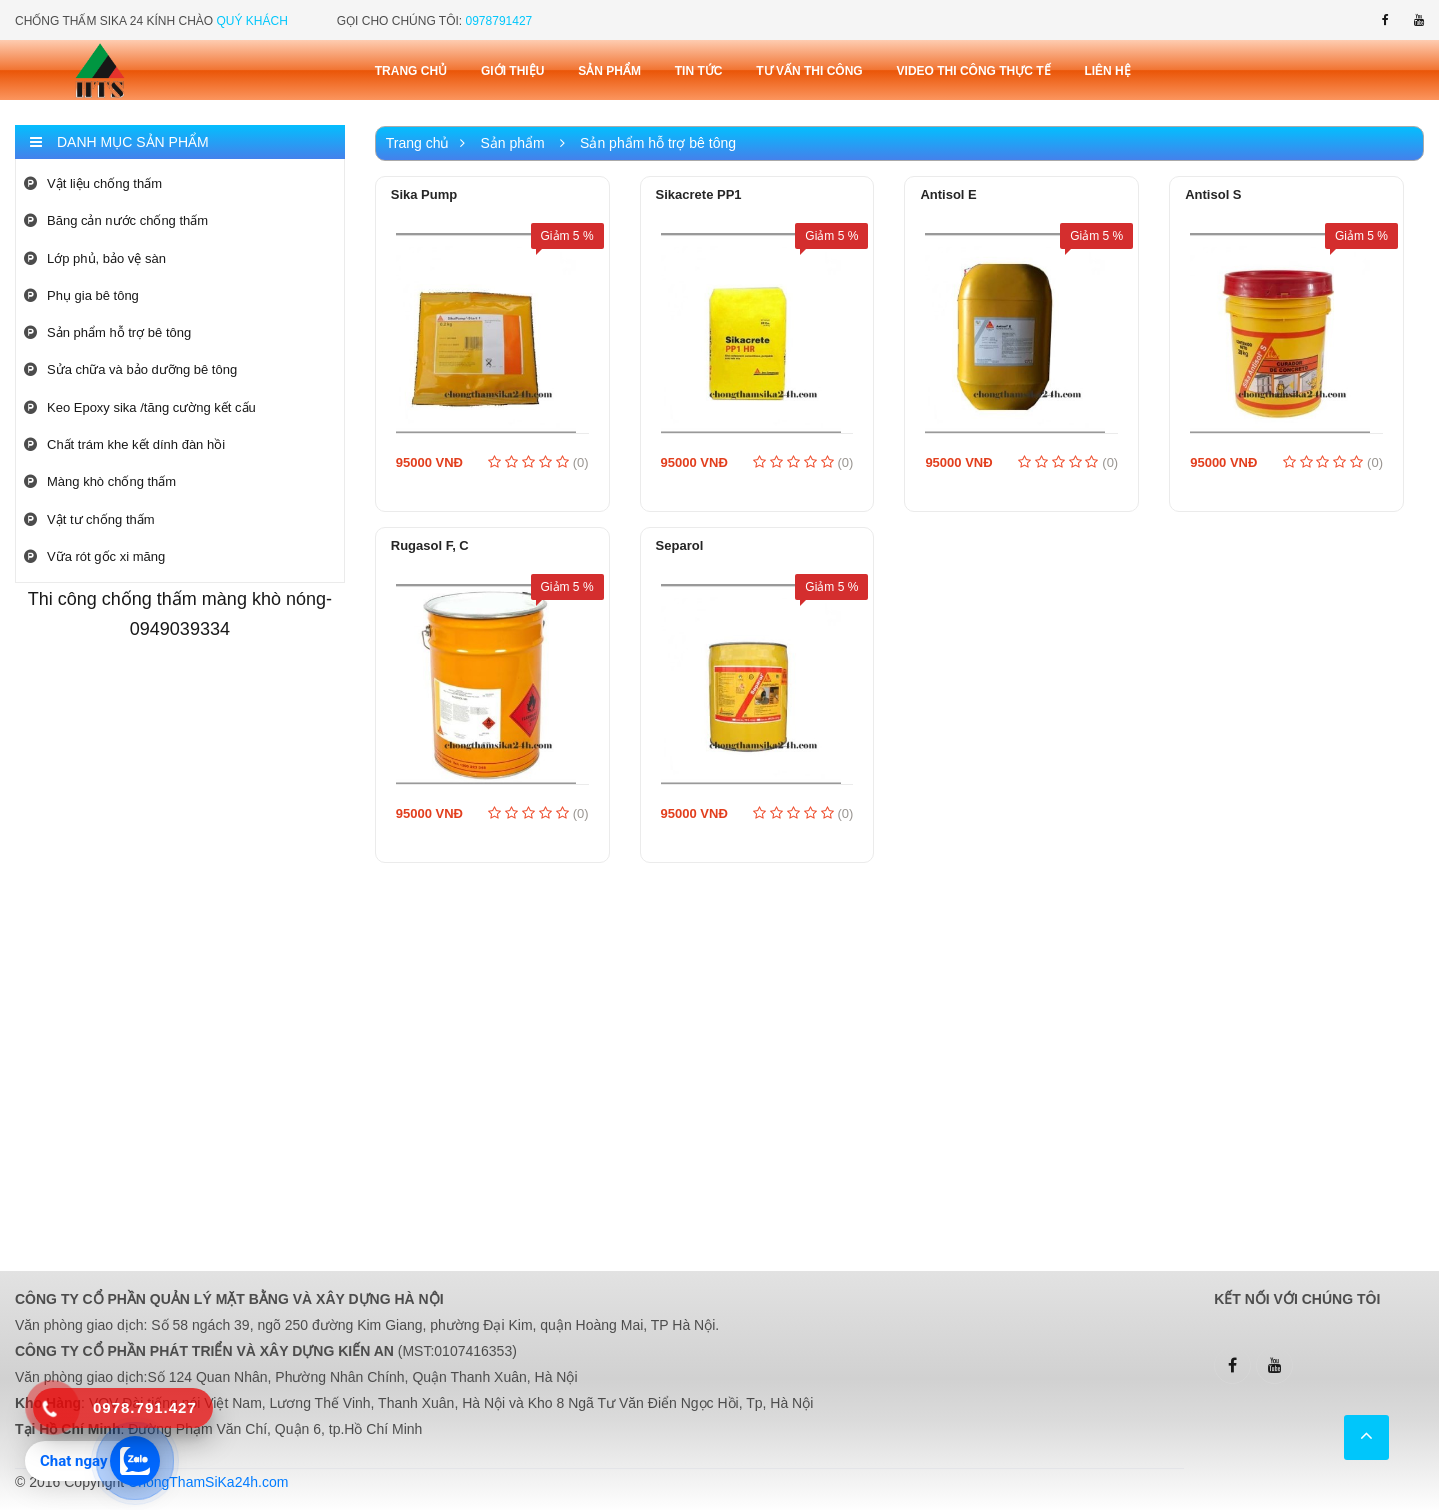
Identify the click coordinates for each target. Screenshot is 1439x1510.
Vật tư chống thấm (89, 519)
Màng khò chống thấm (100, 481)
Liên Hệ (1107, 71)
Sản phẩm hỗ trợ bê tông (107, 332)
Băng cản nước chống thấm (116, 220)
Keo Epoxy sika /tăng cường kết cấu (140, 407)
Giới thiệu (512, 71)
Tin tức (699, 71)
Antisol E (948, 194)
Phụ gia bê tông (81, 295)
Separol (680, 545)
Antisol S (1213, 194)
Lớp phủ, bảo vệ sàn (95, 258)
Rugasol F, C (430, 545)
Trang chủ (411, 71)
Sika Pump (424, 194)
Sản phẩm (609, 71)
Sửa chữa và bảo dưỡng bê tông (130, 369)
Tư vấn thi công (809, 71)
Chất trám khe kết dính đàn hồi (124, 444)
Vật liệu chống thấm (93, 183)
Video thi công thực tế (974, 71)
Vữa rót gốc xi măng (94, 556)
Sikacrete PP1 (699, 194)
